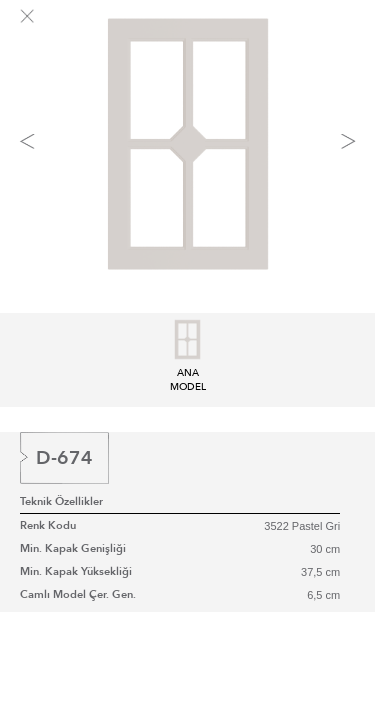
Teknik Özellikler (61, 501)
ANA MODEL (188, 373)
